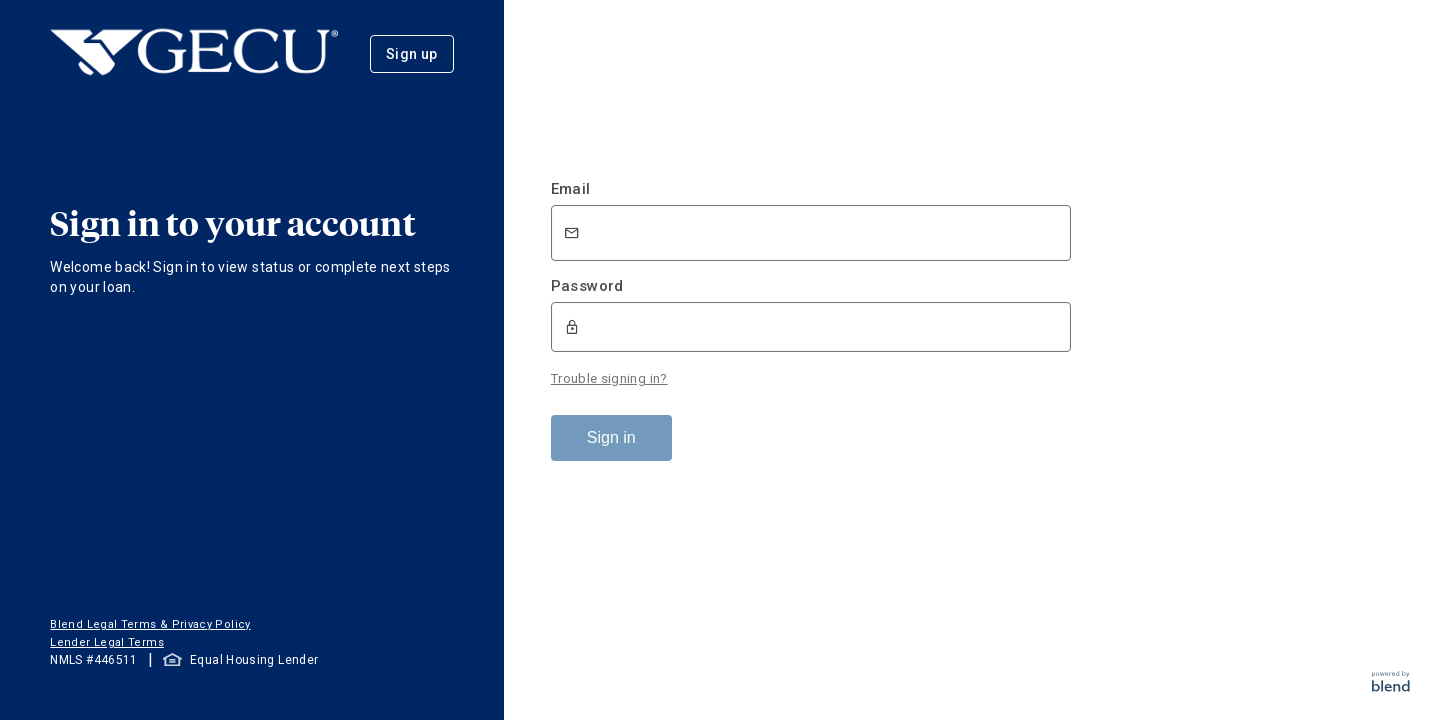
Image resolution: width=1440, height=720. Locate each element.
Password (587, 286)
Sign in (611, 437)
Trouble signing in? (609, 378)
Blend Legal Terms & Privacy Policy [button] (150, 624)
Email (571, 189)
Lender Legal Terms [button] (106, 642)
